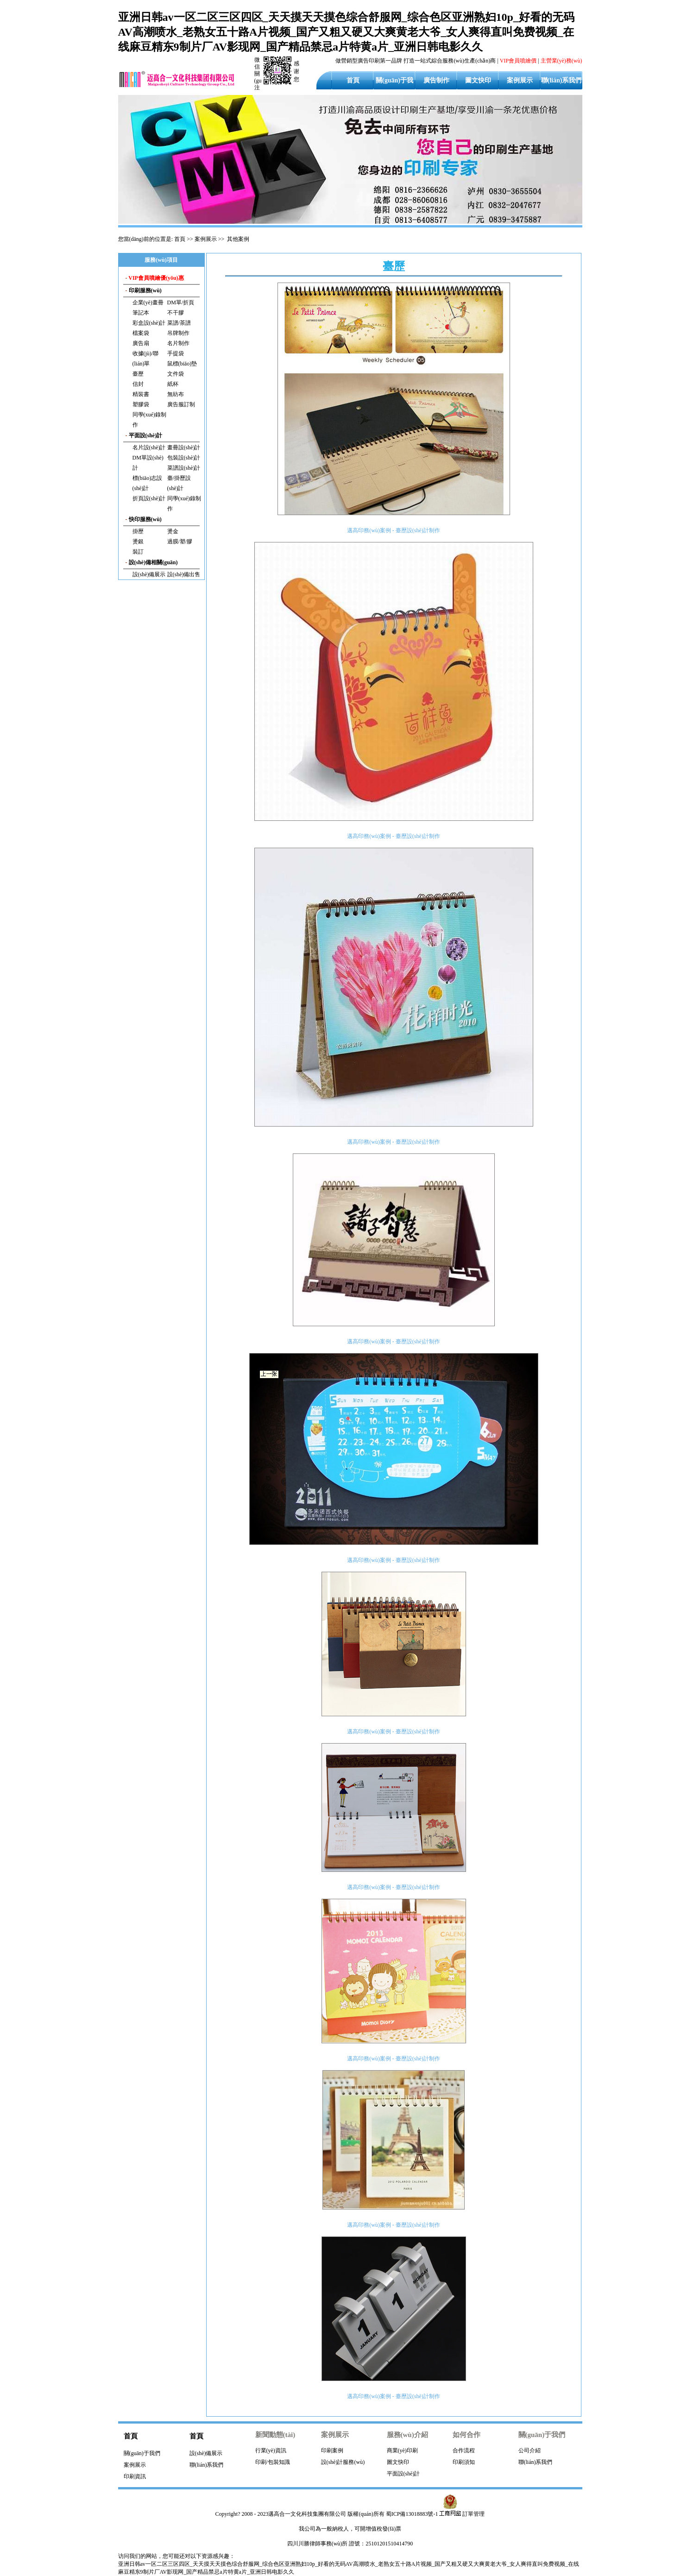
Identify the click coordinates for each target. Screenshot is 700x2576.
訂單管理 (473, 2514)
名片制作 (178, 343)
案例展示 (520, 80)
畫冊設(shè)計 (184, 447)
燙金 (172, 531)
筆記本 (140, 312)
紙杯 (172, 384)
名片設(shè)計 (149, 447)
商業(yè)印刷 (402, 2450)
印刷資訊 (135, 2476)
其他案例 (238, 239)
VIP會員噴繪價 (518, 60)
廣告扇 (140, 343)
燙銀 (138, 541)
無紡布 (175, 394)
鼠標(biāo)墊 (182, 363)
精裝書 (140, 394)
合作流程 (464, 2450)
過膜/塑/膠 (180, 541)
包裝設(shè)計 (184, 457)
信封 (138, 384)
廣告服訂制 (181, 404)
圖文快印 (478, 80)
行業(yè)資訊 (270, 2450)
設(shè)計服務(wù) (343, 2462)
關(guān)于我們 (142, 2453)
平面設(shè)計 (403, 2473)
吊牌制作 (178, 333)
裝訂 (138, 551)
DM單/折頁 (181, 302)
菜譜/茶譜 (179, 323)
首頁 (353, 80)
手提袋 (175, 353)
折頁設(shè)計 (149, 498)
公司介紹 (529, 2450)
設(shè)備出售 (184, 574)
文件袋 (175, 374)
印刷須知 (464, 2462)
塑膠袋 (140, 404)
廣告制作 (436, 80)
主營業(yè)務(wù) (561, 60)
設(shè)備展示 (149, 574)
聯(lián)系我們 (561, 80)
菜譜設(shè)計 (184, 468)
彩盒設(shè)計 (149, 323)
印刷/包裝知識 (272, 2462)
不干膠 (175, 312)
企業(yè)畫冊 (148, 302)
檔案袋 (140, 333)
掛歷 (138, 531)
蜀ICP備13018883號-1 (412, 2514)
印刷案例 (332, 2450)
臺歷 (138, 374)
